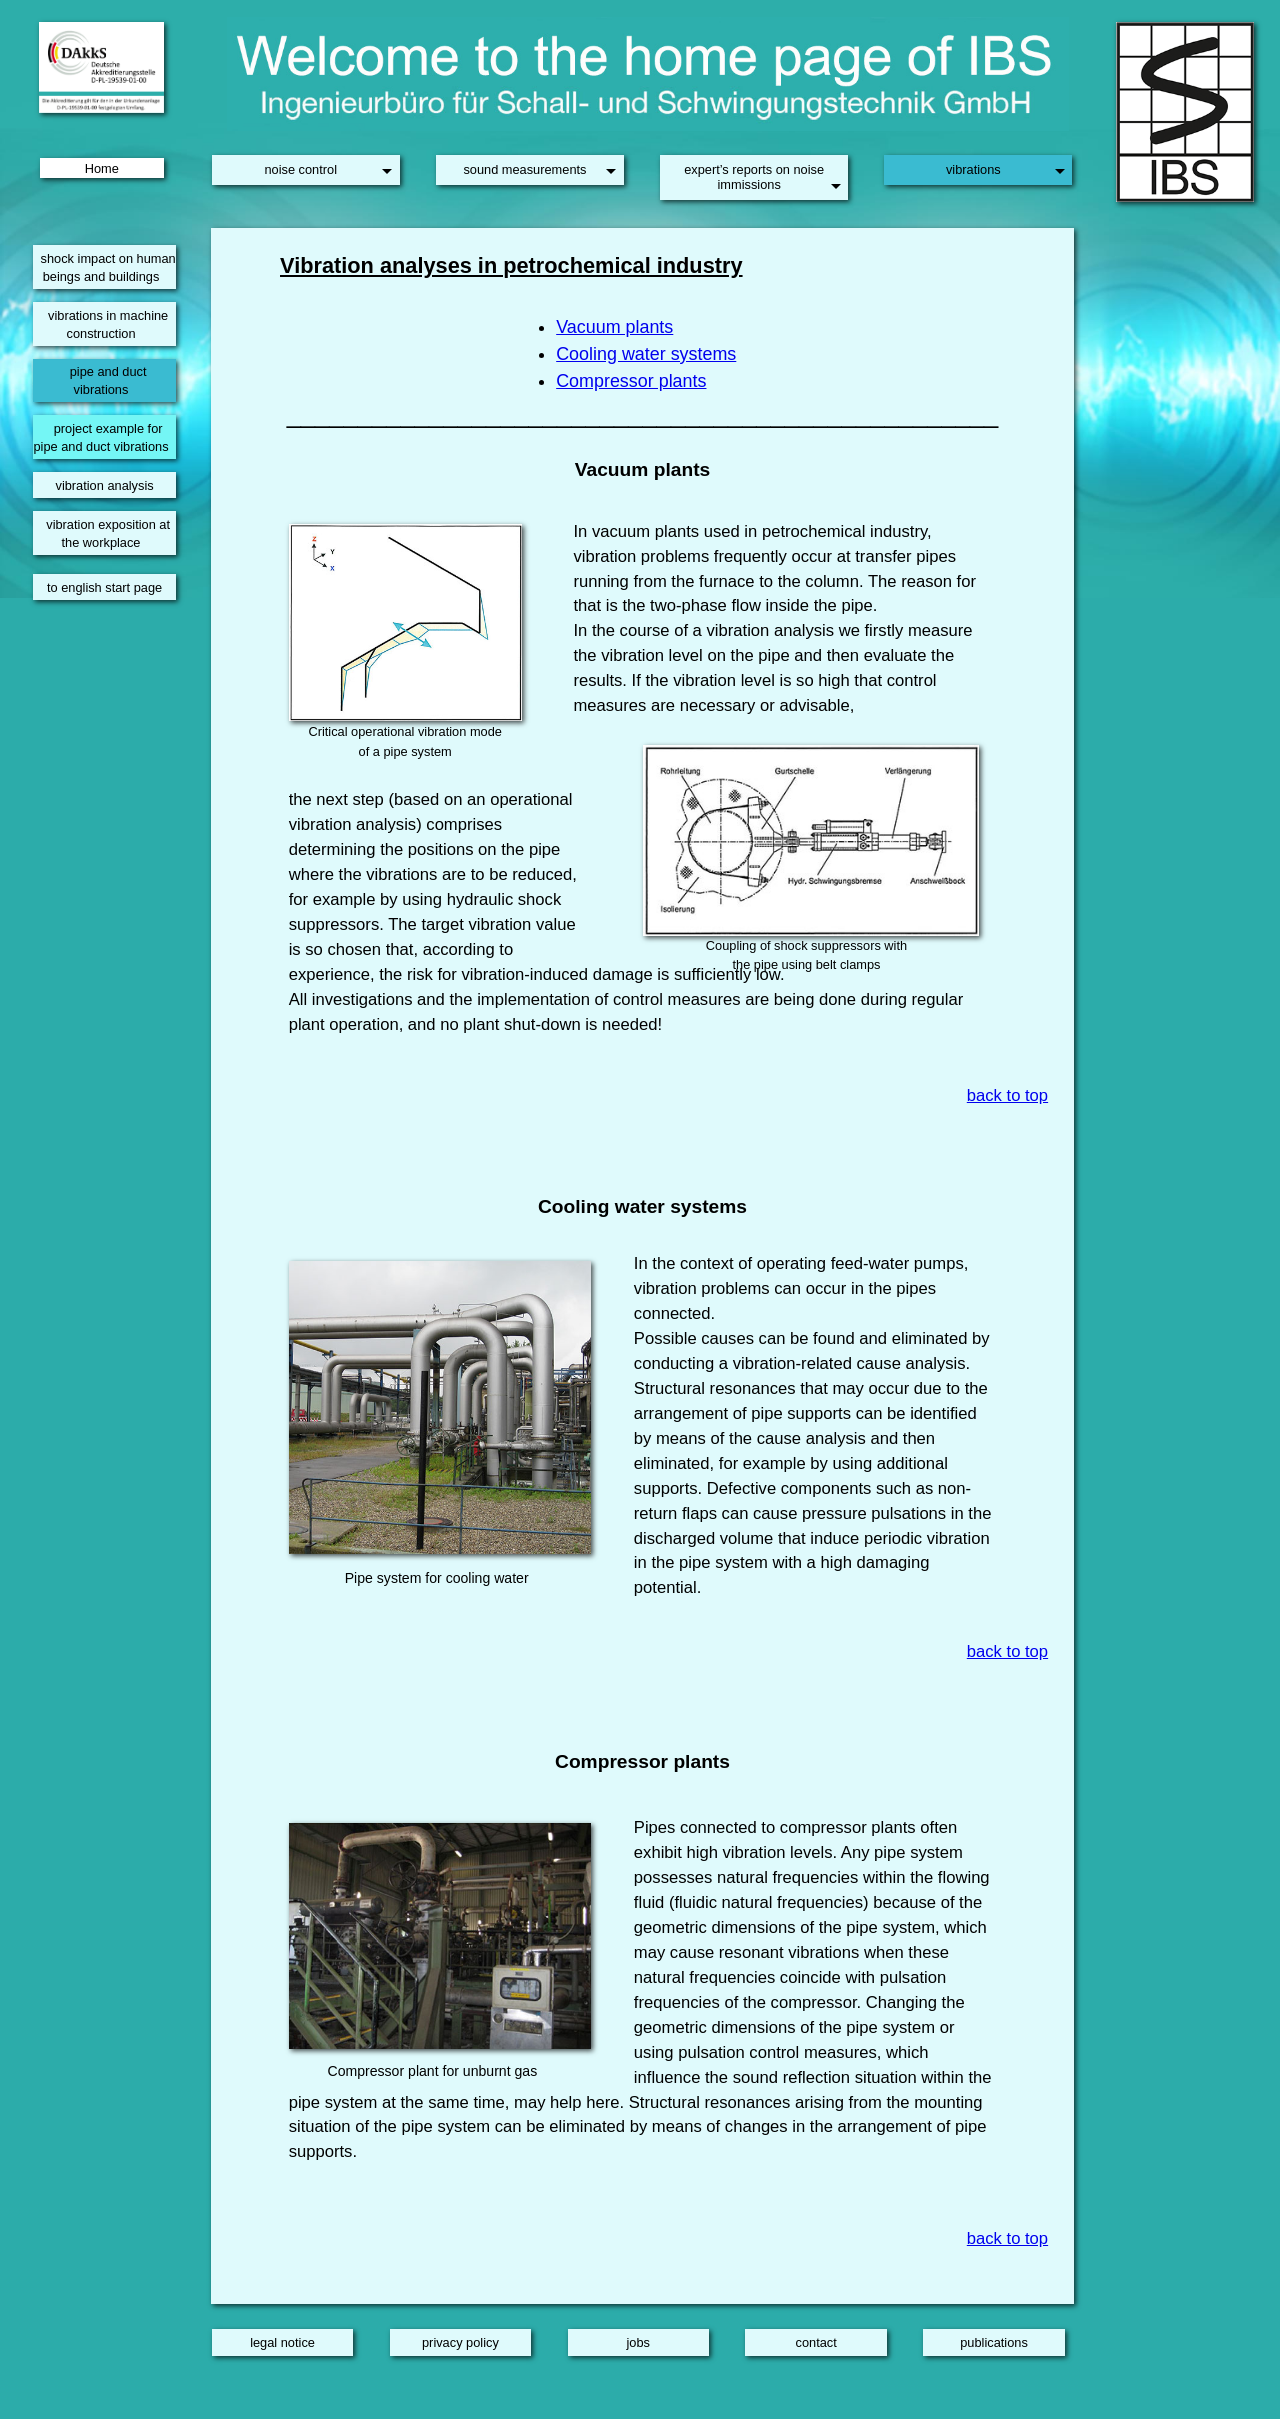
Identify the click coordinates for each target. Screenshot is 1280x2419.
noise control (300, 169)
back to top (1007, 1095)
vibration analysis (104, 485)
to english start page (104, 587)
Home (102, 167)
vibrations (973, 169)
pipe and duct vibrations (108, 380)
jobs (638, 2342)
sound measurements (524, 169)
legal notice (282, 2342)
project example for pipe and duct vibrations (100, 437)
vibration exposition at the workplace (108, 533)
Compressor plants (631, 381)
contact (816, 2342)
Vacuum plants (614, 327)
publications (994, 2342)
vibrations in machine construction (108, 324)
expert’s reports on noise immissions (754, 177)
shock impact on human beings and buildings (108, 267)
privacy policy (460, 2342)
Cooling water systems (646, 354)
